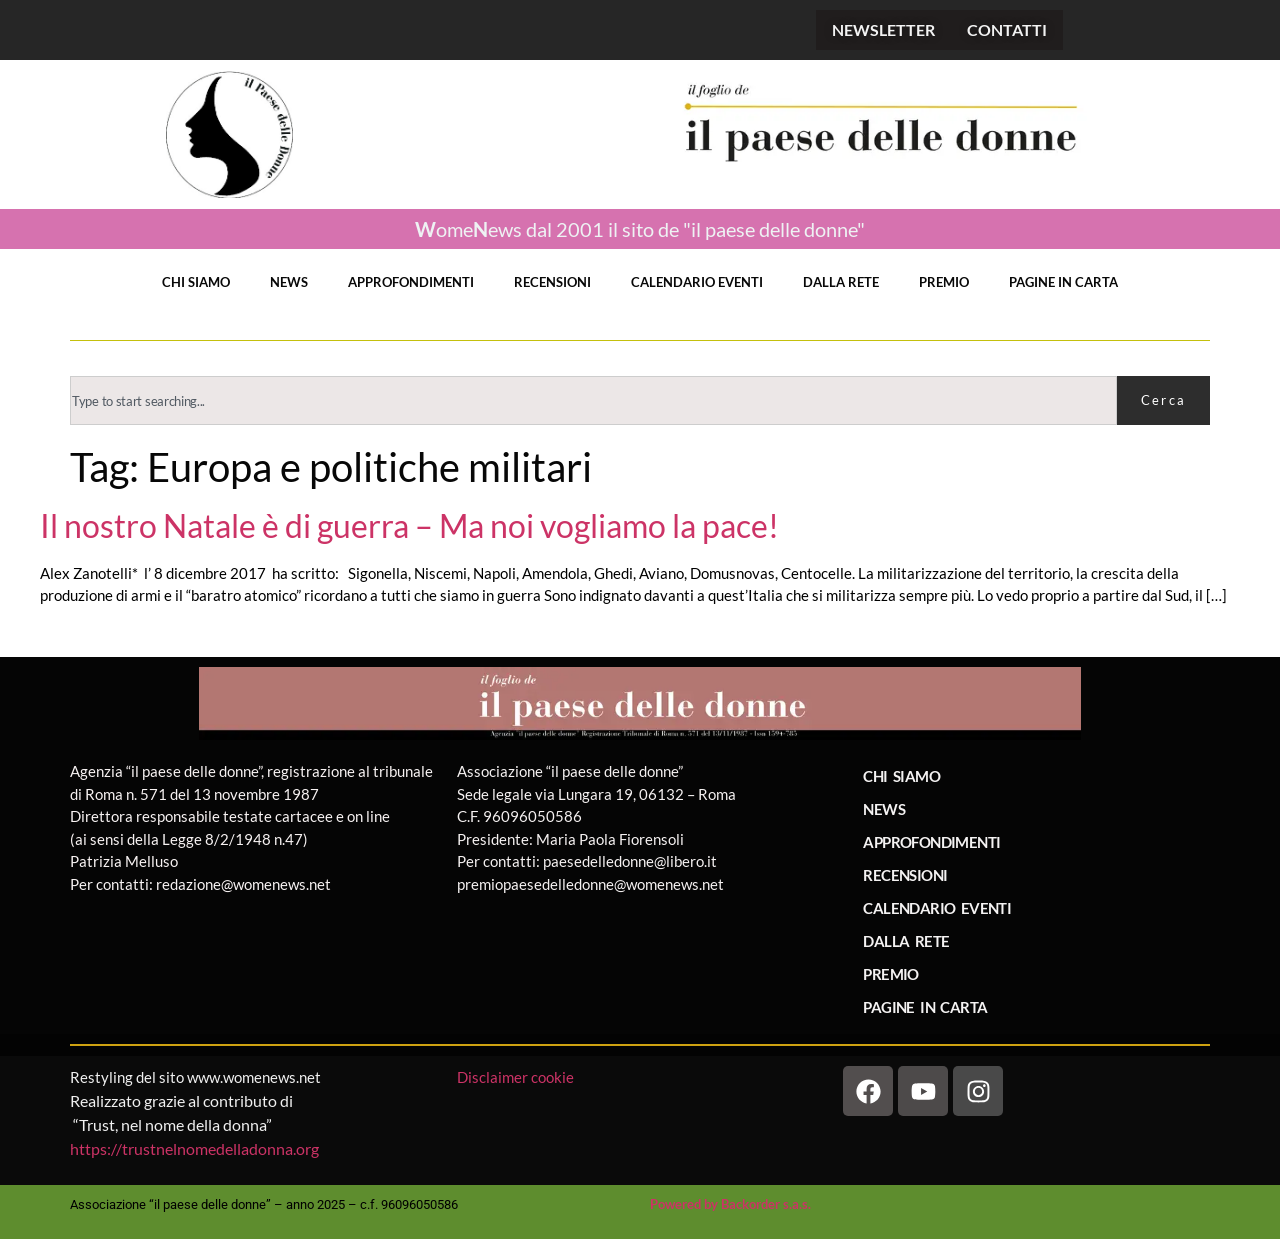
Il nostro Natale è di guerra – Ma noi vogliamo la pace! (409, 526)
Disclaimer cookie (517, 1077)
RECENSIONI (552, 282)
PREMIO (944, 282)
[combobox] (593, 400)
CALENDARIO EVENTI (697, 282)
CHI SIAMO (196, 282)
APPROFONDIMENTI (411, 282)
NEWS (289, 282)
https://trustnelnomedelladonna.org (194, 1148)
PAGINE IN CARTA (1063, 282)
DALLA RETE (841, 282)
